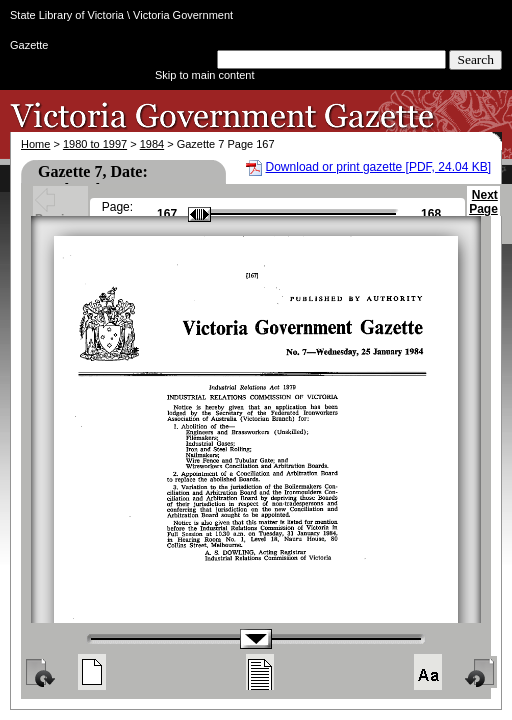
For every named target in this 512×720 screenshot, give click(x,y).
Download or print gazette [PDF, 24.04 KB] (378, 167)
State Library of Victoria (67, 15)
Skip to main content (205, 75)
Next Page (483, 211)
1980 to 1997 (95, 144)
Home (35, 144)
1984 (152, 144)
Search (475, 59)
